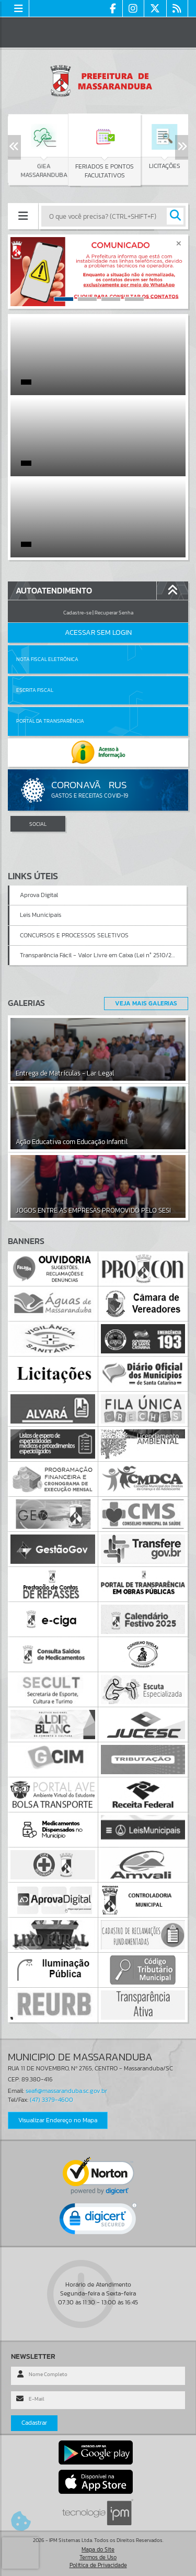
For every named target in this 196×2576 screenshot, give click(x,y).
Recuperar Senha (114, 613)
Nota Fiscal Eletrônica (47, 659)
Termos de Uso (98, 2557)
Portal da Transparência (50, 721)
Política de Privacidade (98, 2565)
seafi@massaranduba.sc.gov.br (66, 2091)
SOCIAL (38, 824)
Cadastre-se (77, 613)
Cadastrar (34, 2422)
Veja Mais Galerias (146, 1003)
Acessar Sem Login (98, 632)
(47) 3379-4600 (51, 2099)
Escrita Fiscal (34, 690)
